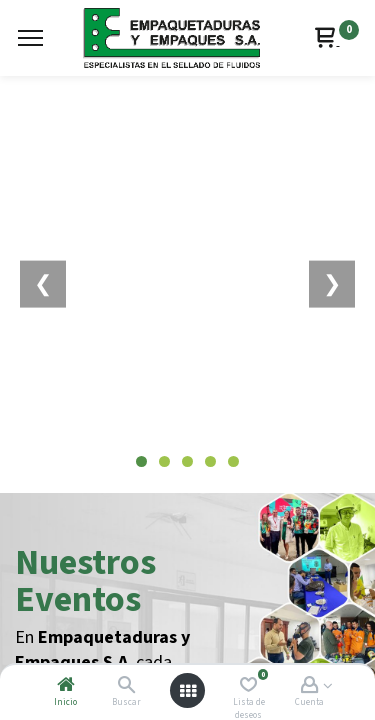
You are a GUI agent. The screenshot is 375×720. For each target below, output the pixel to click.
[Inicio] (66, 686)
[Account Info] (309, 686)
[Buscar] (126, 686)
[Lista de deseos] (248, 686)
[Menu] (30, 38)
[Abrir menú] (188, 691)
